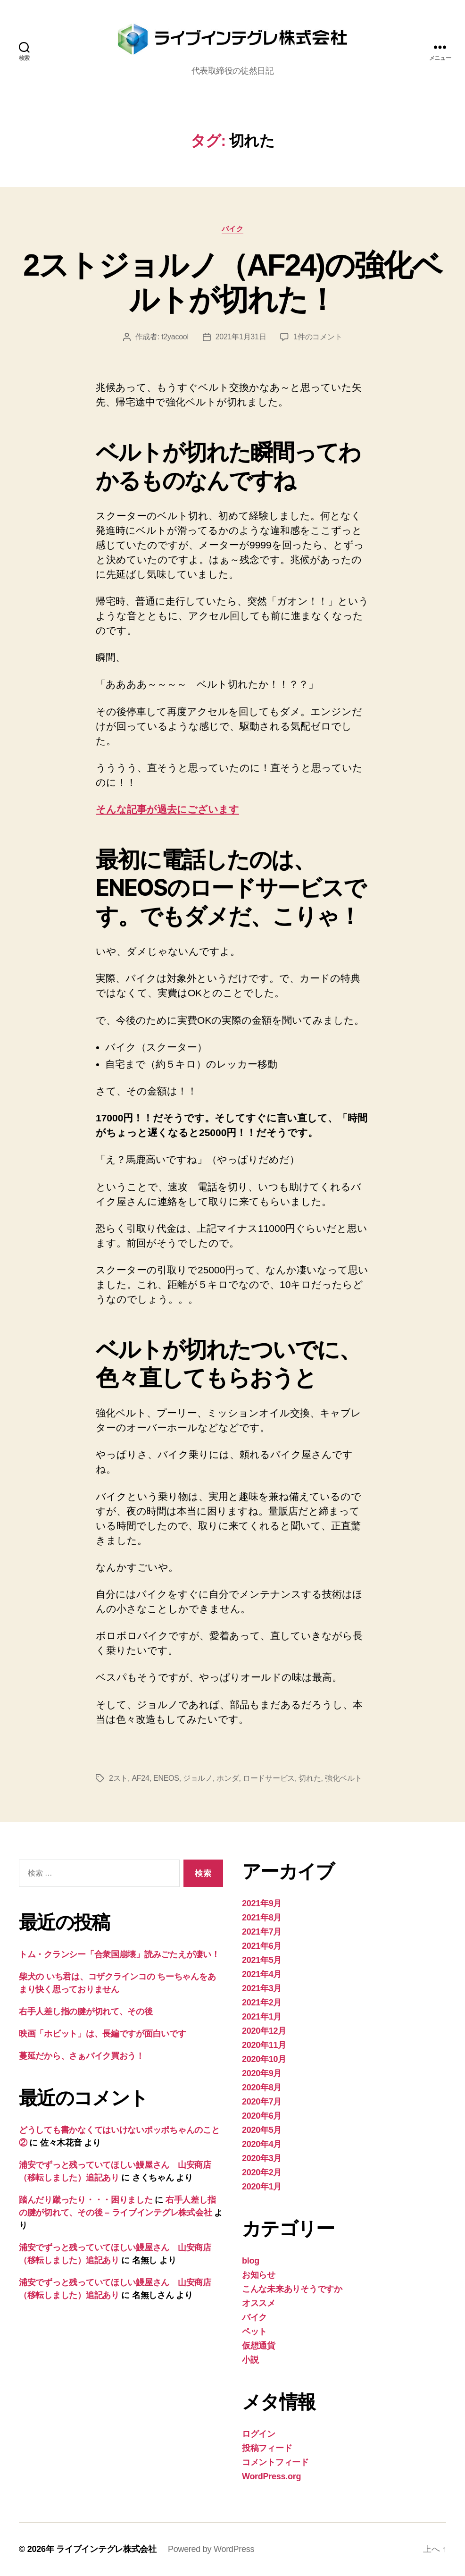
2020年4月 (262, 2144)
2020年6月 (262, 2116)
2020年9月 (262, 2073)
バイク (233, 229)
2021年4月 (262, 1974)
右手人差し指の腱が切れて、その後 (86, 2011)
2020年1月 (262, 2186)
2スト (118, 1778)
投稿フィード (267, 2448)
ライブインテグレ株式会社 (106, 2549)
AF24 (140, 1778)
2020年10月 (264, 2059)
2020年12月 (264, 2031)
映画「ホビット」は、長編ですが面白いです (102, 2033)
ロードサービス (269, 1778)
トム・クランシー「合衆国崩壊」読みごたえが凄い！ (119, 1954)
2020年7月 (262, 2101)
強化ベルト (343, 1778)
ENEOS (166, 1778)
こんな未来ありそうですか (292, 2289)
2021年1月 (262, 2016)
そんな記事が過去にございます (167, 809)
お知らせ (258, 2275)
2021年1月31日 (241, 337)
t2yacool (174, 337)
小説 (250, 2360)
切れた (310, 1778)
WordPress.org (271, 2476)
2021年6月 (262, 1946)
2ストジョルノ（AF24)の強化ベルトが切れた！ (232, 282)
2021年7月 (262, 1931)
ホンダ (227, 1778)
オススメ (258, 2303)
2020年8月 (262, 2087)
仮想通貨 (258, 2345)
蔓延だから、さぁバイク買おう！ (81, 2056)
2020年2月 (262, 2172)
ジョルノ (198, 1778)
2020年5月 (262, 2130)
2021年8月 (262, 1917)
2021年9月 (262, 1903)
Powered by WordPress (211, 2549)
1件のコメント (317, 337)
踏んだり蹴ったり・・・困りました (86, 2200)
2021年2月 (262, 2002)
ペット (254, 2331)
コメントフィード (275, 2462)
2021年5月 (262, 1960)
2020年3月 (262, 2158)
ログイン (258, 2434)
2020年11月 (264, 2045)
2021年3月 (262, 1988)
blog (250, 2260)
